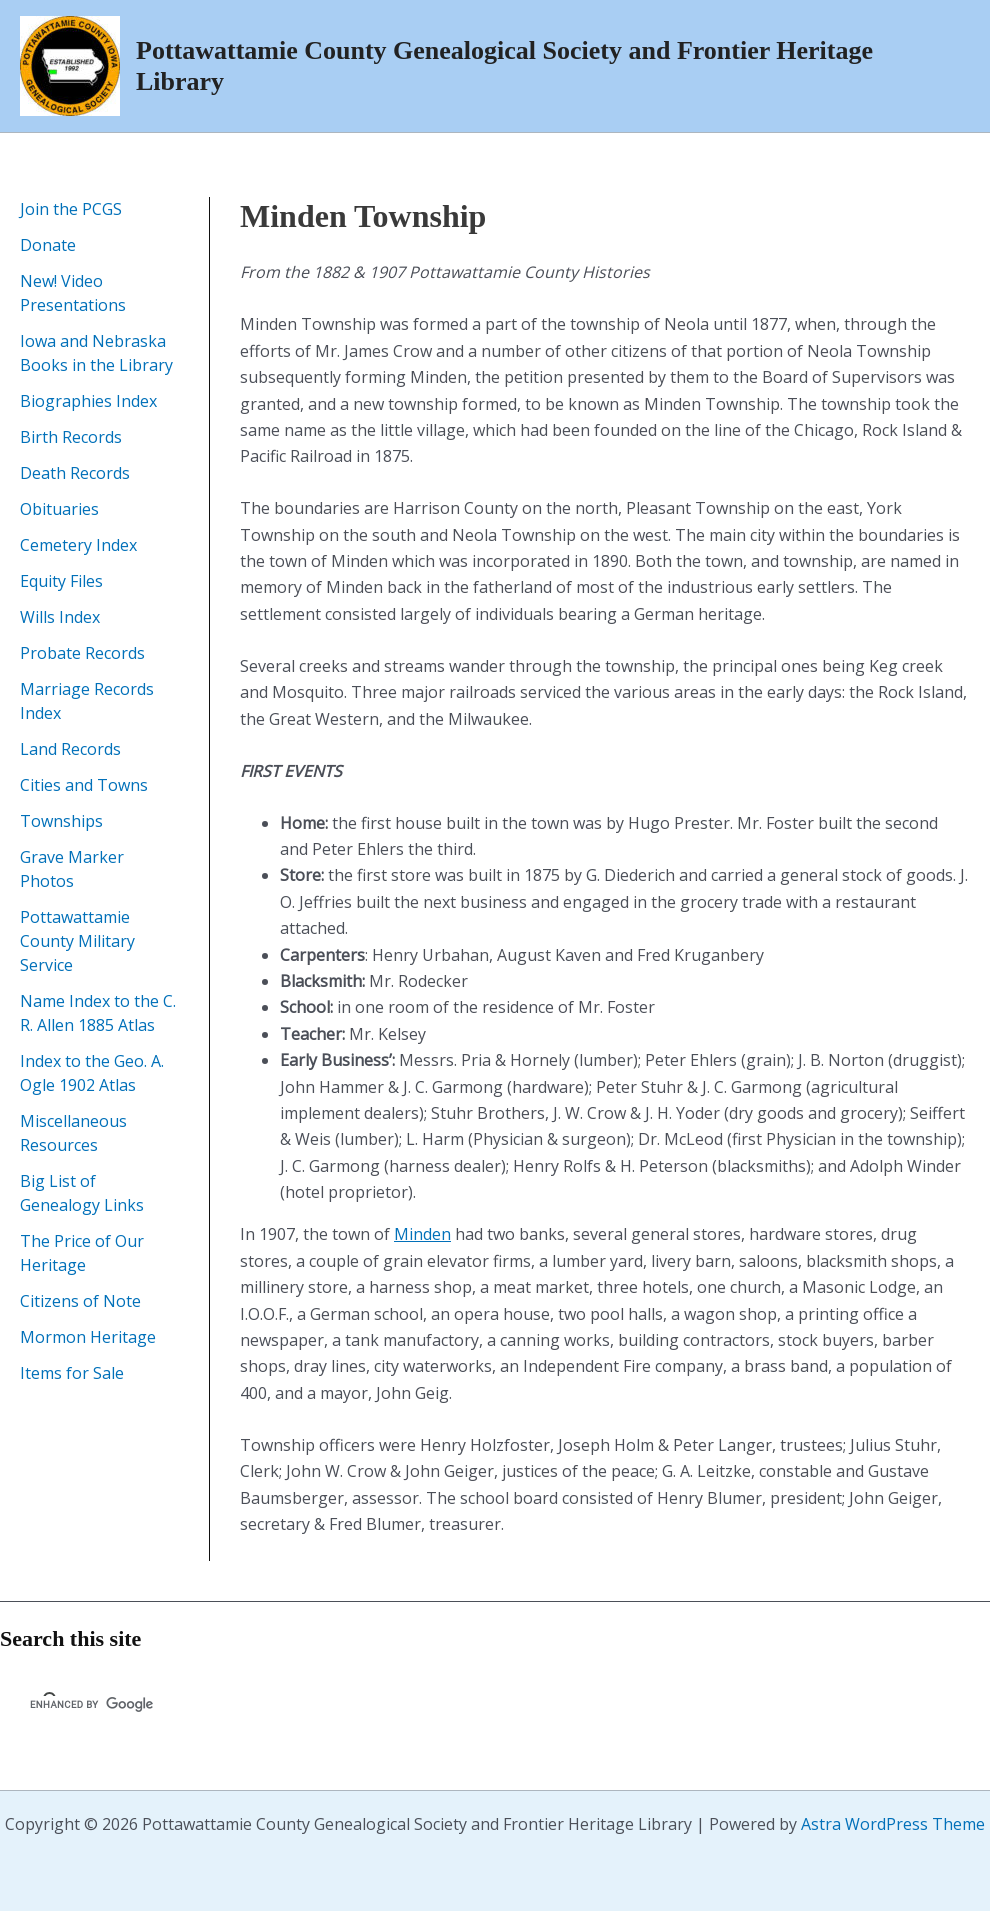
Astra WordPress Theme (893, 1824)
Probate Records (82, 653)
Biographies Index (88, 401)
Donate (48, 245)
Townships (61, 821)
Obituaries (59, 509)
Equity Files (61, 581)
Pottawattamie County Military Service (77, 941)
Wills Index (60, 617)
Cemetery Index (78, 545)
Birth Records (71, 437)
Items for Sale (72, 1373)
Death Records (75, 473)
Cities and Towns (84, 785)
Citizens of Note (80, 1301)
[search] (211, 1704)
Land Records (70, 749)
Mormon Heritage (88, 1337)
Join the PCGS (71, 209)
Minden (422, 1234)
